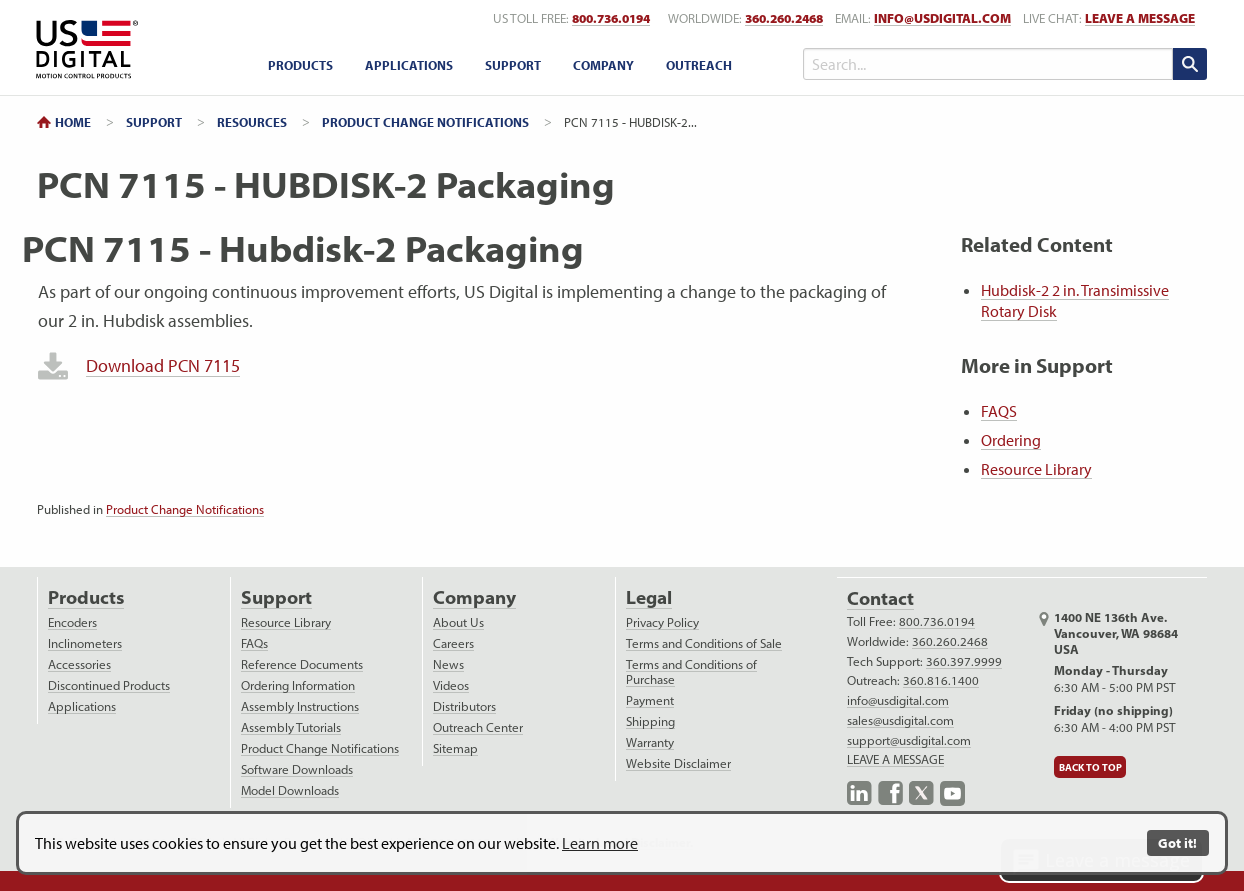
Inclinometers (85, 643)
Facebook (890, 793)
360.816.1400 (941, 680)
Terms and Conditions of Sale (704, 643)
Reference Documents (302, 664)
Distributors (464, 706)
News (448, 664)
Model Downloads (290, 790)
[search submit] (1190, 64)
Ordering (1011, 440)
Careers (453, 643)
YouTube (952, 793)
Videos (451, 685)
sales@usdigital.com (900, 720)
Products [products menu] (300, 65)
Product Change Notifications (425, 122)
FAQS (999, 411)
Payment (650, 700)
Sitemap (455, 748)
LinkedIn (859, 793)
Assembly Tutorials (291, 727)
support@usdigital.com (909, 740)
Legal (649, 597)
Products (86, 597)
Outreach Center (478, 727)
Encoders (72, 622)
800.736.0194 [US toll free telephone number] (611, 18)
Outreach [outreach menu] (699, 65)
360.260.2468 (950, 641)
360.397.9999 (964, 661)
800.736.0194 (937, 621)
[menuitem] (300, 65)
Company (474, 597)
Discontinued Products (109, 685)
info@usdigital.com (942, 18)
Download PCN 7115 (163, 365)
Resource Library (1036, 469)
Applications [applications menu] (409, 65)
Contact (880, 598)
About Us (458, 622)
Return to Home (83, 49)
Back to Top (1090, 767)
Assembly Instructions (300, 706)
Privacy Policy (662, 622)
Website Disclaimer (678, 763)
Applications (82, 706)
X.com (921, 793)
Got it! (1177, 842)
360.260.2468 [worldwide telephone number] (784, 18)
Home (73, 122)
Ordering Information (298, 685)
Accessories (79, 664)
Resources (252, 122)
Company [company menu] (603, 65)
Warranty (650, 742)
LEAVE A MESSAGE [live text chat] (1140, 18)
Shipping (650, 721)
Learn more (600, 843)
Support (154, 122)
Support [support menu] (513, 65)
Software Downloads (297, 769)
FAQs (254, 643)
